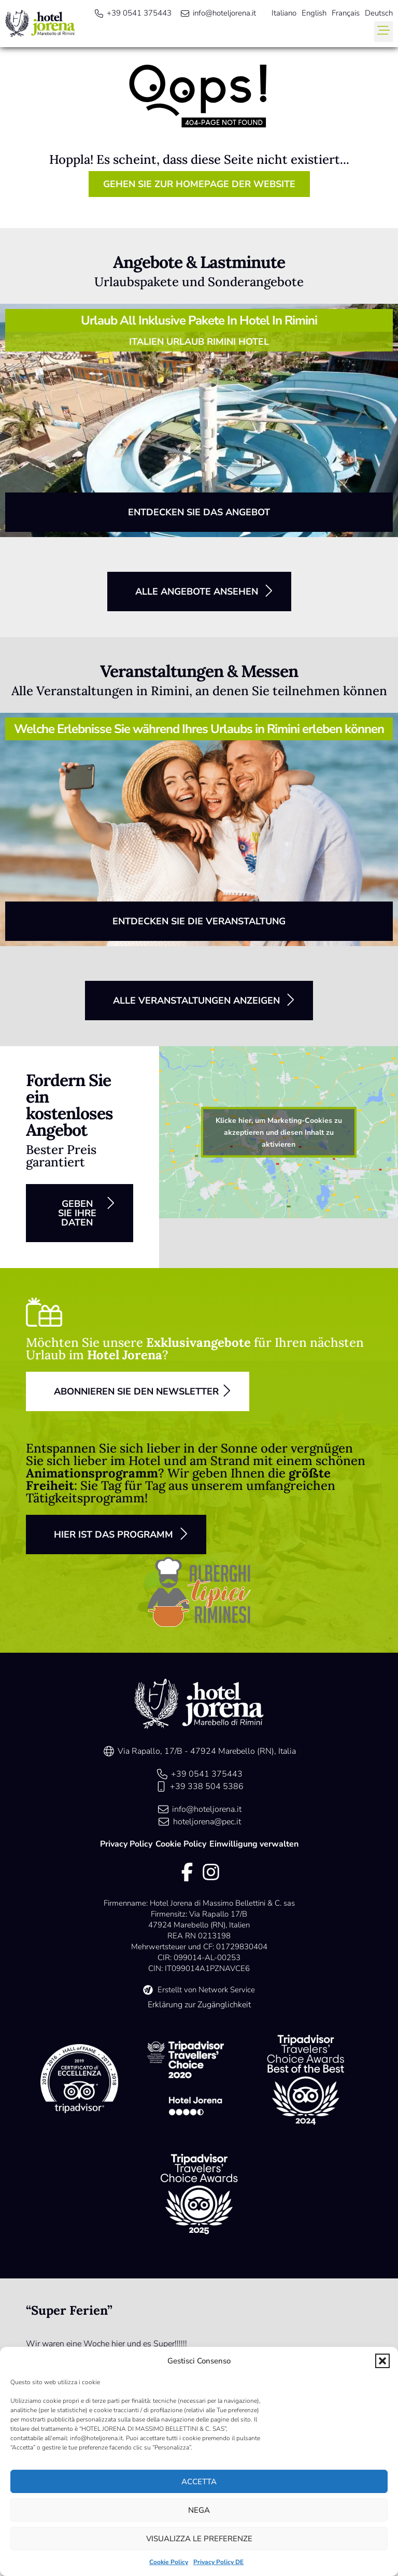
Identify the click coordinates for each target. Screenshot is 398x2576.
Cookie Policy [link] (168, 2562)
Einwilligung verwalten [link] (253, 1844)
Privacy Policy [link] (126, 1844)
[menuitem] (284, 13)
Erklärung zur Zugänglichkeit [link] (199, 2004)
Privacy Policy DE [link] (218, 2562)
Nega (199, 2510)
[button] (382, 2361)
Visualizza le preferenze (199, 2538)
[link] (40, 23)
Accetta (199, 2481)
